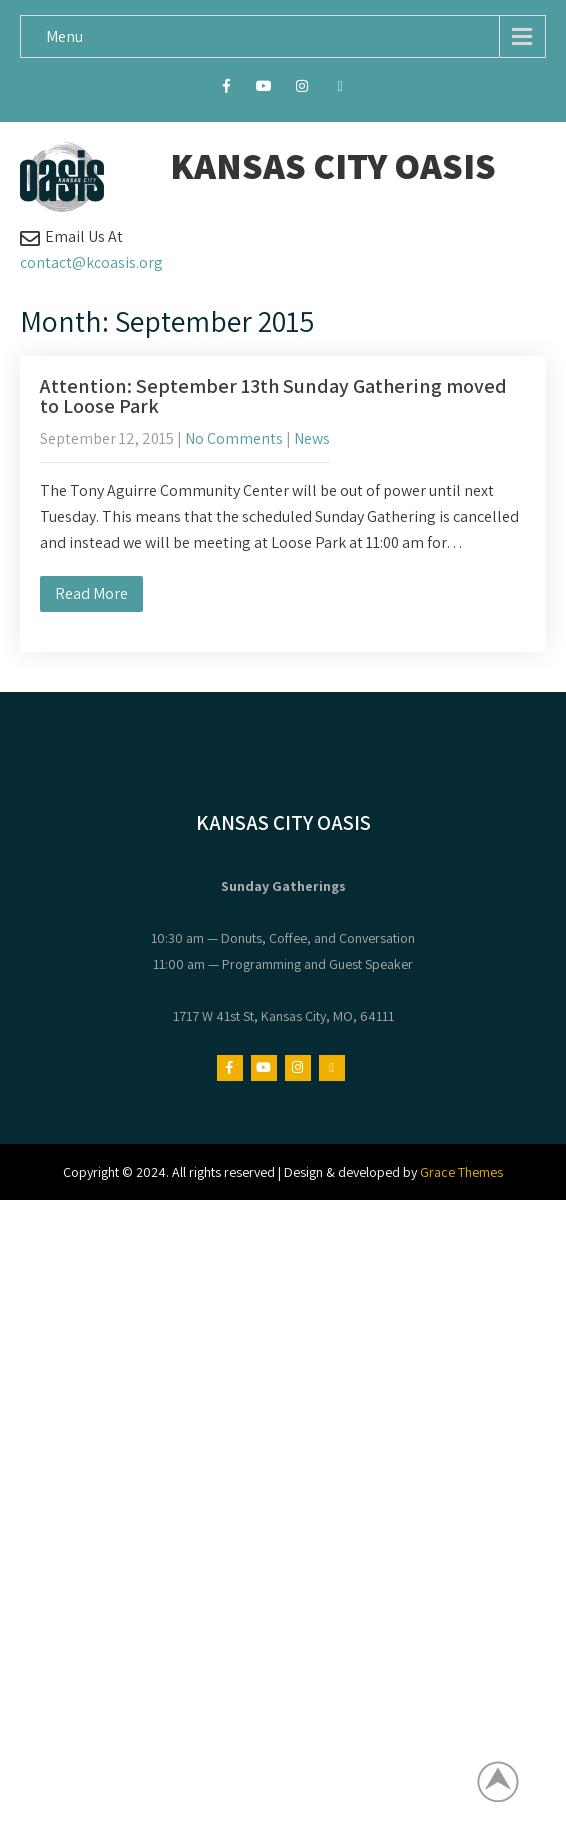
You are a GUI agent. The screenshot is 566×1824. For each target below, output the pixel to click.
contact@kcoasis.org (91, 262)
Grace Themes (461, 1172)
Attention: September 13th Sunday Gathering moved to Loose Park (273, 396)
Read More (91, 593)
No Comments (234, 438)
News (312, 438)
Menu (64, 36)
